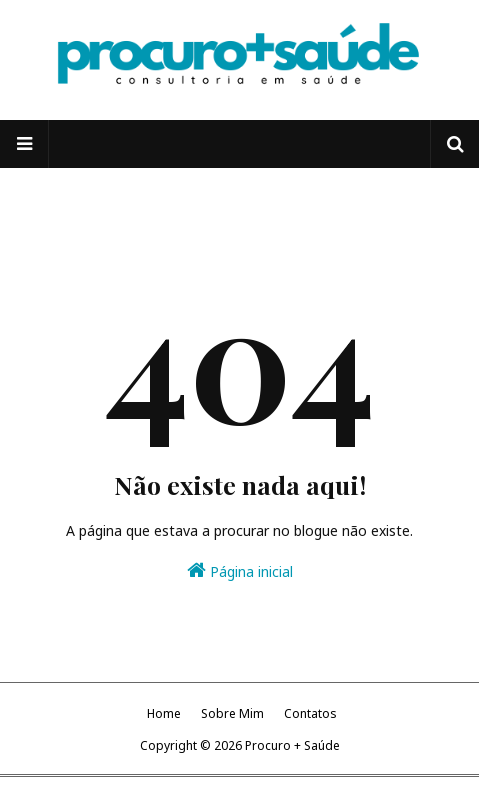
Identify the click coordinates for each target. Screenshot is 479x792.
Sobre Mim (232, 713)
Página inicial (240, 570)
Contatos (310, 713)
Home (164, 713)
